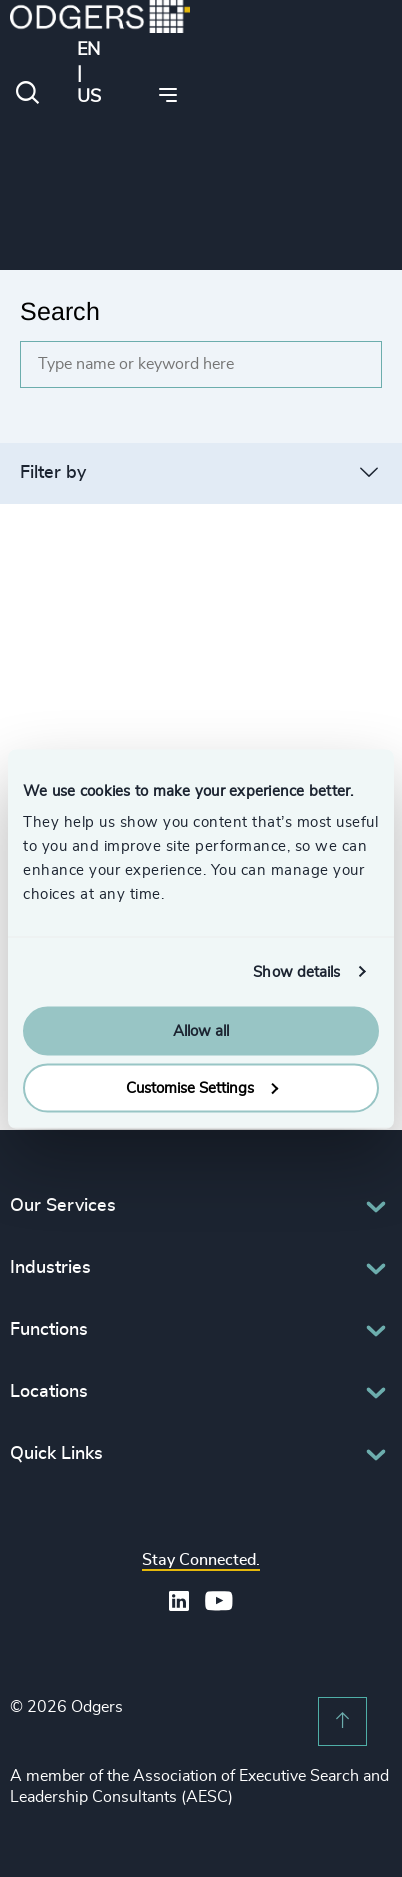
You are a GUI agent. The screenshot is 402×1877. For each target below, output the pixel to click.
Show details (296, 971)
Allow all (201, 1031)
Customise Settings (202, 1087)
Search (60, 311)
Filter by (53, 473)
